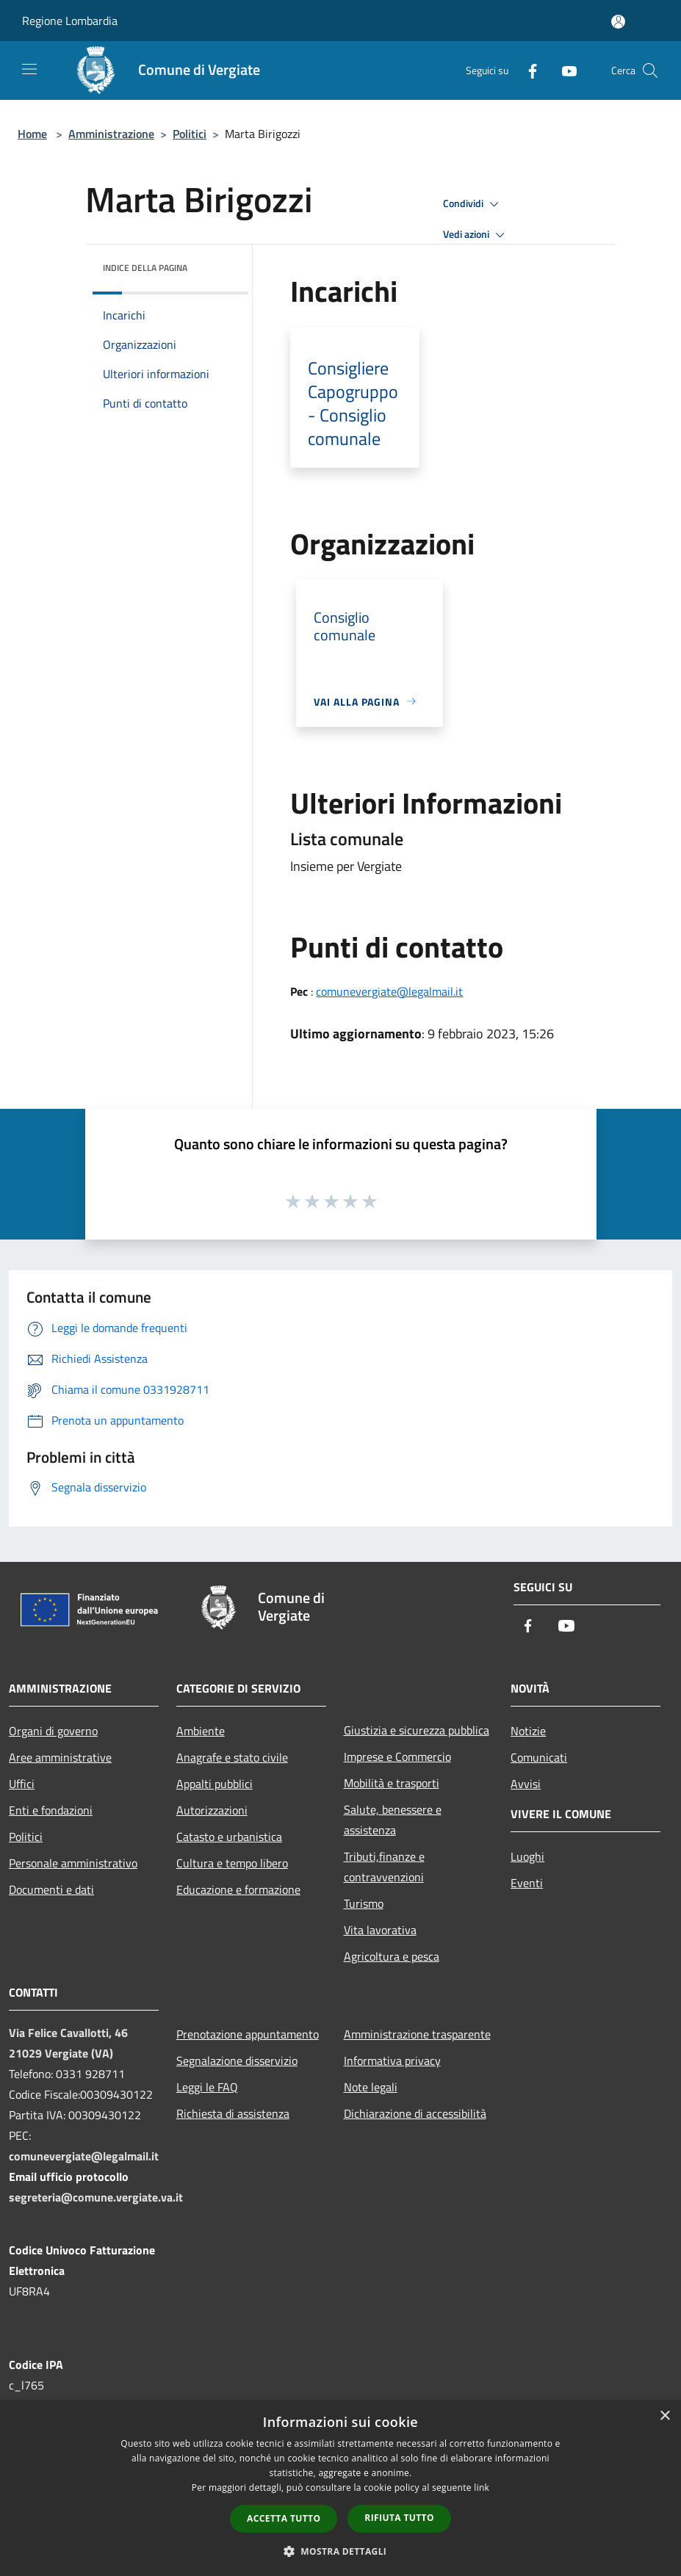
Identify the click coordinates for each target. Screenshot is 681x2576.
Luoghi (527, 1856)
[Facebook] (526, 70)
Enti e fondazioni (51, 1810)
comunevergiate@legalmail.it (389, 991)
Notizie (528, 1731)
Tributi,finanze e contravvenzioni (384, 1867)
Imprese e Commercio (397, 1756)
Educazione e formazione (238, 1889)
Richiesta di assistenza (232, 2113)
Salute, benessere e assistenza (393, 1820)
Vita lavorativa (380, 1930)
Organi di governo (53, 1731)
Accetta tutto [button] (283, 2518)
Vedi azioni (476, 235)
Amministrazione (111, 133)
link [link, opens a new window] (481, 2487)
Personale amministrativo (73, 1863)
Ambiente (200, 1731)
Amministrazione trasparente (417, 2034)
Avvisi (526, 1783)
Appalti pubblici (214, 1783)
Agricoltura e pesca (391, 1956)
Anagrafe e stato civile (232, 1757)
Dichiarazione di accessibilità (415, 2113)
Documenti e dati (51, 1889)
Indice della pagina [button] (145, 268)
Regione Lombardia (70, 20)
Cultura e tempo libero (232, 1863)
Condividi (473, 204)
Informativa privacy (392, 2060)
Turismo (363, 1903)
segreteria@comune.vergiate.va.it (96, 2197)
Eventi (527, 1883)
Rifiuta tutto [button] (399, 2517)
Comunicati (539, 1757)
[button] (341, 2551)
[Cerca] (650, 70)
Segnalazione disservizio (237, 2060)
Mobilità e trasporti (391, 1783)
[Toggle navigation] (29, 69)
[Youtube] (563, 70)
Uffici (22, 1783)
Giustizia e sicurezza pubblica (416, 1730)
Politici (189, 133)
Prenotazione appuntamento (247, 2034)
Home (32, 133)
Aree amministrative (60, 1757)
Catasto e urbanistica (229, 1836)
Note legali (370, 2087)
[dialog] (340, 2488)
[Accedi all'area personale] (618, 21)
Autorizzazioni (212, 1810)
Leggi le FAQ (207, 2087)
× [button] (664, 2416)
